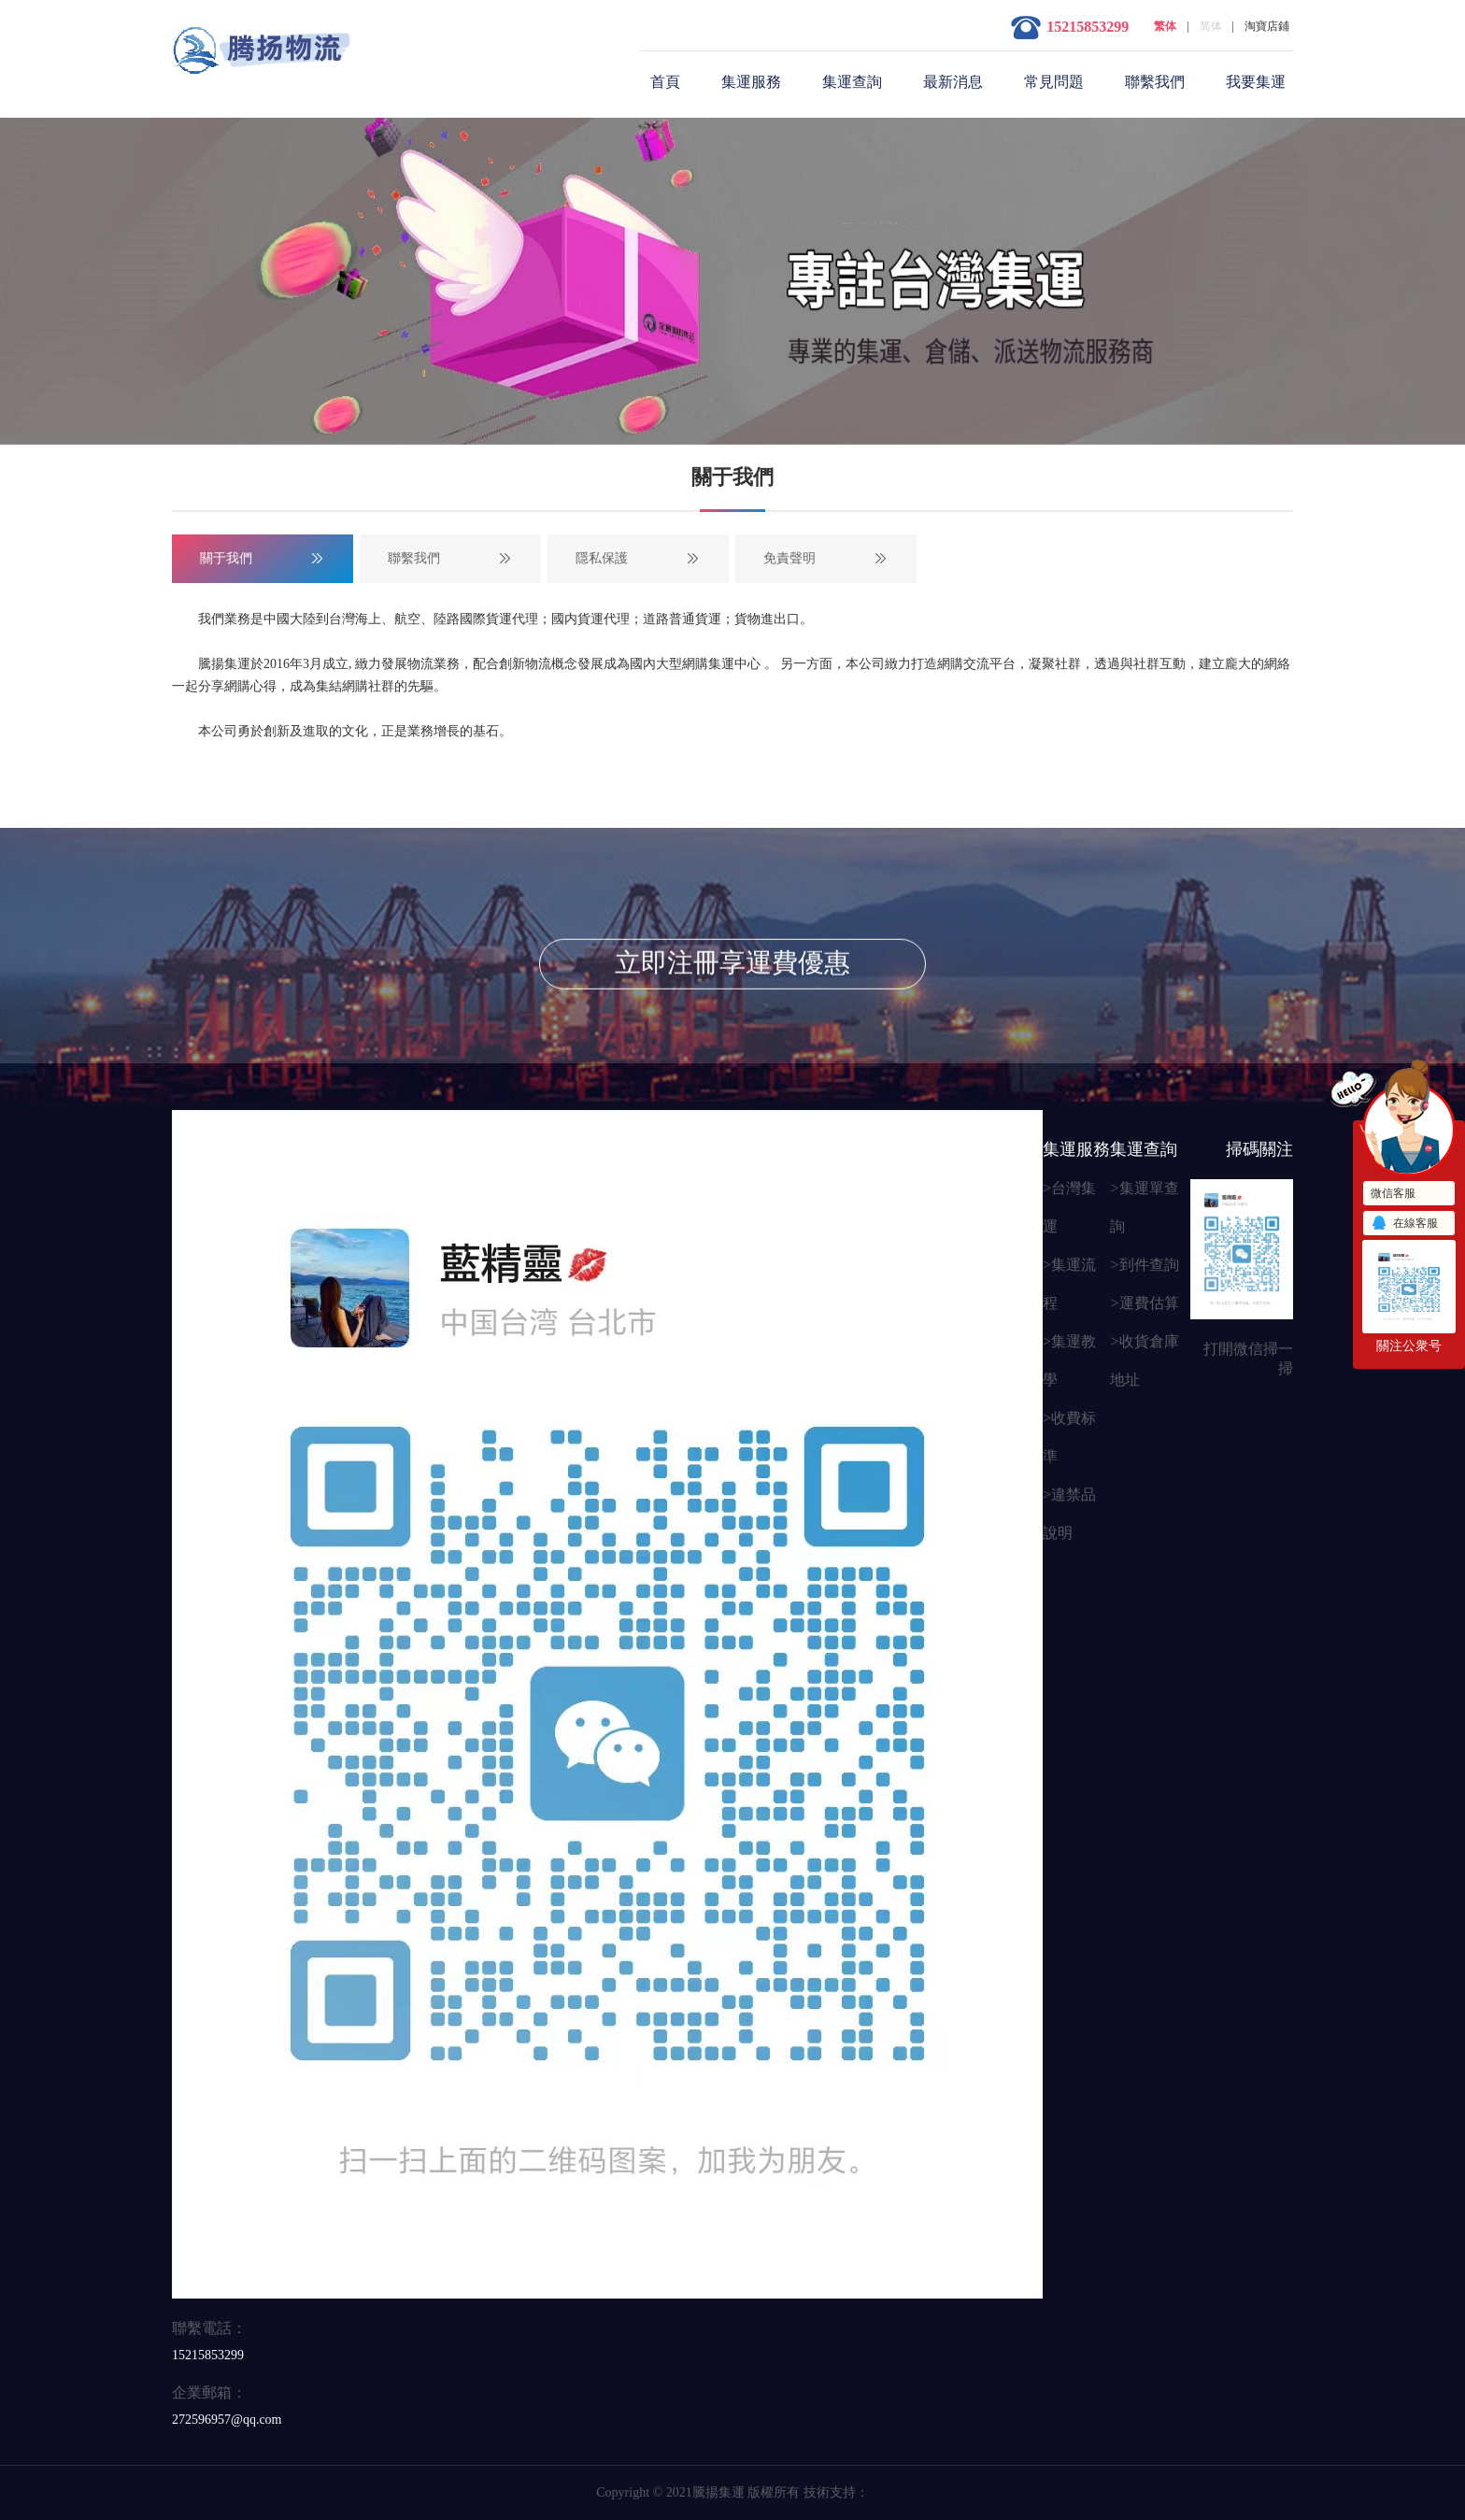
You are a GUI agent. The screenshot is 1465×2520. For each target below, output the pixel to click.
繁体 (1165, 26)
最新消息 (953, 82)
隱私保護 (602, 558)
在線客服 (1404, 1224)
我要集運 (1256, 82)
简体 (1211, 26)
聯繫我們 (1155, 82)
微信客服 (1393, 1193)
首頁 (665, 82)
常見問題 (1054, 82)
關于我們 (226, 558)
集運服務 (751, 82)
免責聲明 (789, 558)
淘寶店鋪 (1267, 26)
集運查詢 (852, 82)
